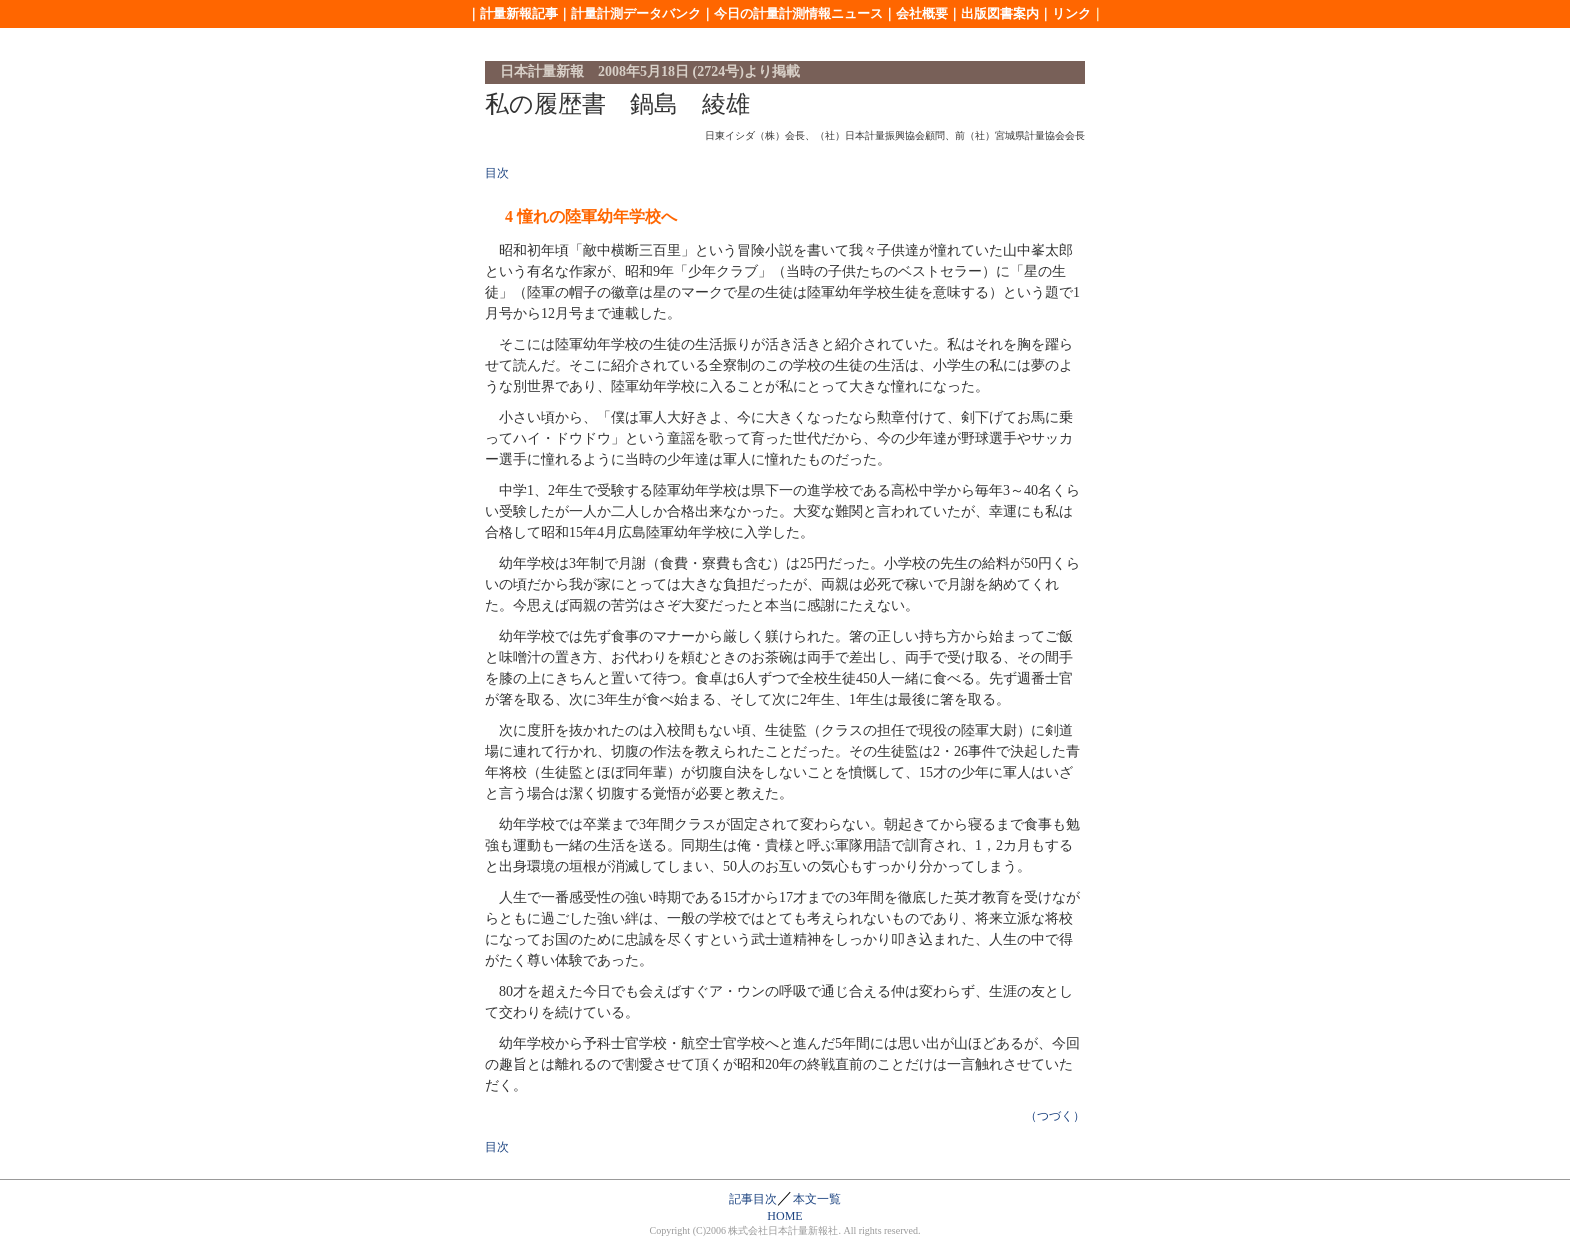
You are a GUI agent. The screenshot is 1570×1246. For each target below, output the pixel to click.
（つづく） (1055, 1116)
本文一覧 (817, 1199)
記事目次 (753, 1199)
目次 (497, 173)
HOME (784, 1216)
